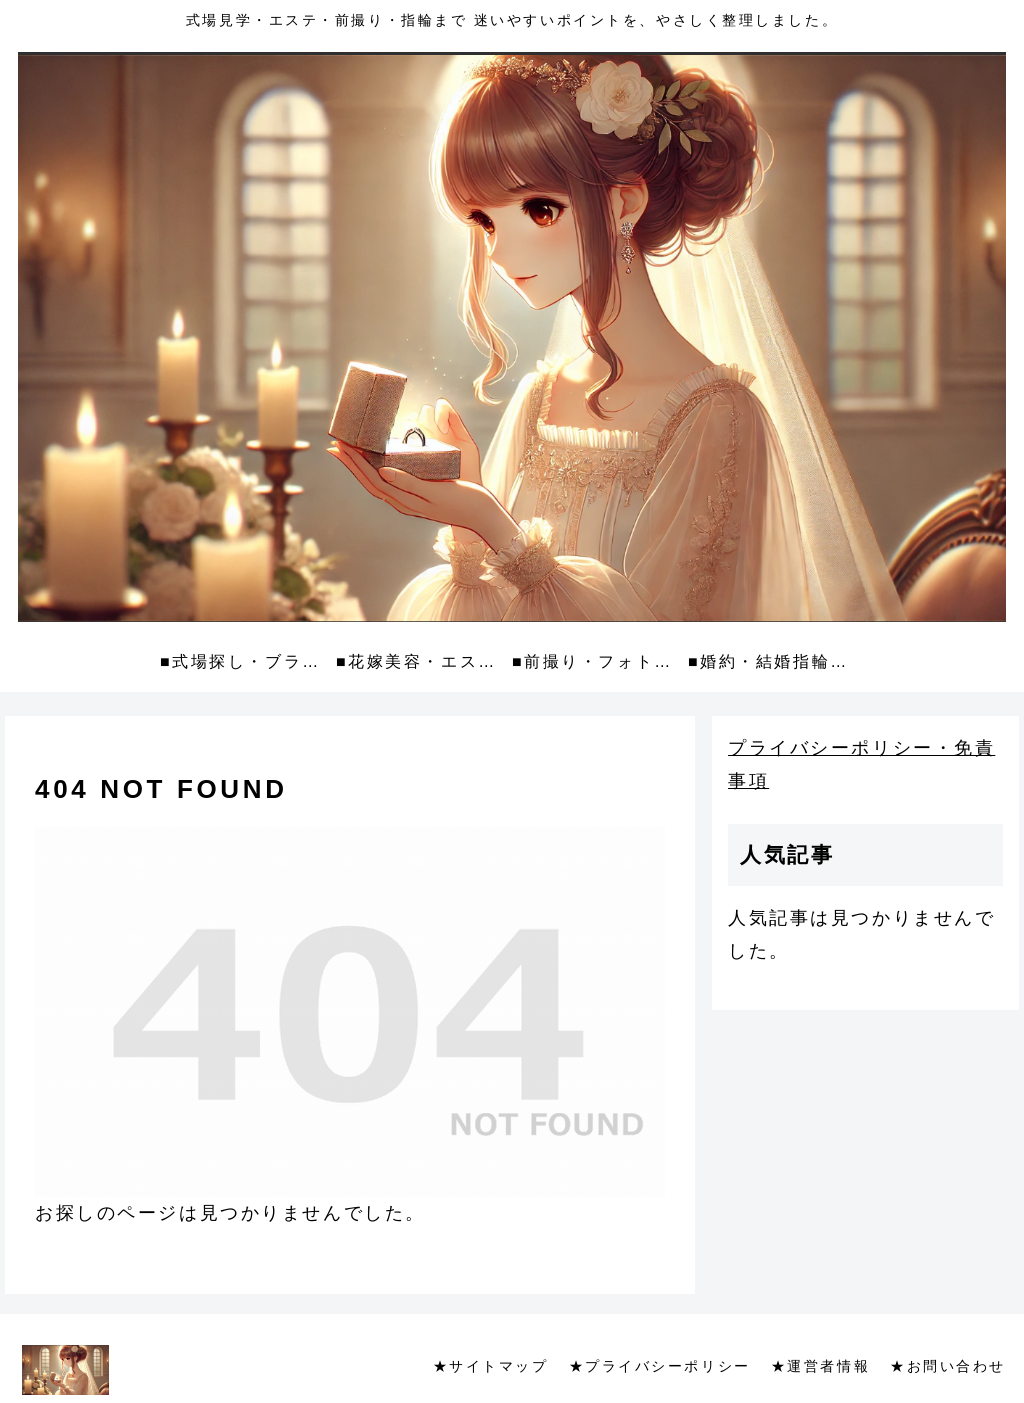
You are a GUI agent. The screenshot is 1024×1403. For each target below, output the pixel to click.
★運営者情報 (820, 1366)
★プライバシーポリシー (660, 1366)
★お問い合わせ (948, 1366)
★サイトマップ (491, 1366)
